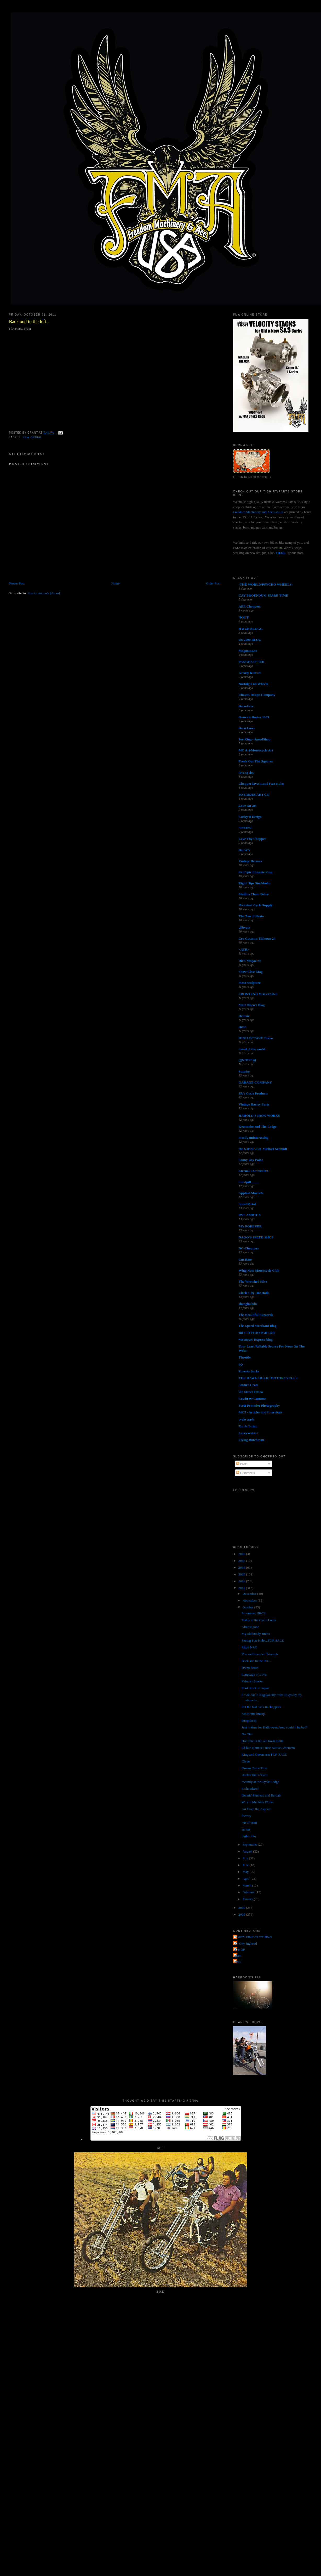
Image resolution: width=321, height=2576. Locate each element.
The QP (239, 1949)
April (247, 1879)
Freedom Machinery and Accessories (258, 512)
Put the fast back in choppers (261, 1707)
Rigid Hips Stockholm (255, 883)
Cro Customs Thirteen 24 (257, 938)
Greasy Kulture (250, 673)
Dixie (242, 1027)
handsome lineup (253, 1714)
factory (246, 1816)
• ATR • (244, 949)
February (249, 1892)
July (246, 1858)
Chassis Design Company (257, 695)
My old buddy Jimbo (256, 1634)
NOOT (244, 617)
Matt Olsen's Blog (252, 1005)
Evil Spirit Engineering (255, 872)
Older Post (213, 583)
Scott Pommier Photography (259, 1405)
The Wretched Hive (253, 1281)
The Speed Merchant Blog (258, 1326)
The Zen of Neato (251, 916)
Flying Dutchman (251, 1440)
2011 (242, 1588)
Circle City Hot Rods (254, 1293)
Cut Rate (245, 1259)
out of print (249, 1823)
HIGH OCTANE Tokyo (256, 1038)
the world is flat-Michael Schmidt (263, 1149)
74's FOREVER (250, 1226)
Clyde (246, 1761)
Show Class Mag (251, 972)
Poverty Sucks (249, 1371)
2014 (242, 1567)
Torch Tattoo (248, 1426)
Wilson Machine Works (257, 1802)
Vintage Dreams (250, 861)
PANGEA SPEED (251, 662)
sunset (246, 1829)
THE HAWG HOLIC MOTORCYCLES (268, 1378)
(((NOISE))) (247, 1060)
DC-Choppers (249, 1248)
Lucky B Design (250, 817)
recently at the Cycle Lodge (260, 1782)
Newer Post (17, 583)
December (250, 1594)
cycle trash (246, 1419)
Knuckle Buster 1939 (254, 717)
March (247, 1885)
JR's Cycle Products (253, 1093)
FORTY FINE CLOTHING (253, 1937)
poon (237, 1961)
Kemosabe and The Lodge (258, 1127)
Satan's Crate (248, 1385)
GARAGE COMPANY (255, 1082)
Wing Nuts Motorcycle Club (259, 1270)
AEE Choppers (250, 606)
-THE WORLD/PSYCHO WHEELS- (266, 584)
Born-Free (246, 706)
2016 (242, 1554)
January (248, 1899)
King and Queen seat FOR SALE (264, 1754)
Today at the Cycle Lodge (259, 1620)
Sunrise (244, 1071)
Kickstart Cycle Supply (255, 905)
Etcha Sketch (250, 1789)
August (248, 1851)
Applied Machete (251, 1193)
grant (238, 1955)
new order (31, 437)
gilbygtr (244, 927)
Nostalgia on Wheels (253, 684)
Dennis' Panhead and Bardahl (262, 1795)
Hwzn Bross (250, 1668)
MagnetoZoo (248, 651)
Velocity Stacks (252, 1681)
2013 (242, 1574)
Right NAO (249, 1647)
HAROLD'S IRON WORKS (259, 1116)
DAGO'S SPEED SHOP (256, 1237)
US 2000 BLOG (250, 640)
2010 (242, 1908)
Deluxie (244, 1016)
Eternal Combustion (253, 1171)
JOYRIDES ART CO (254, 794)
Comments (245, 1473)
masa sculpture (250, 983)
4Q (241, 1364)
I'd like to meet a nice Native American (268, 1748)
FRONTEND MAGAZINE (258, 994)
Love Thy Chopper (252, 839)
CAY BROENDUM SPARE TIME (263, 595)
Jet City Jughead (245, 1943)
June (246, 1865)
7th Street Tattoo (251, 1392)
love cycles (246, 773)
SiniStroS (246, 828)
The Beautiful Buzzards (256, 1315)
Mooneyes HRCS (253, 1613)
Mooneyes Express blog (256, 1340)
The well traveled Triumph (260, 1654)
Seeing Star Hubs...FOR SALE (263, 1640)
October (248, 1607)
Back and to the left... (29, 321)
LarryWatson (248, 1433)
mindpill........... (249, 1182)
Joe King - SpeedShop (255, 739)
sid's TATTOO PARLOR (257, 1333)
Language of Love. (254, 1674)
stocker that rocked (254, 1775)
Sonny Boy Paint (251, 1160)
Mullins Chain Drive (253, 894)
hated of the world (252, 1049)
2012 (242, 1581)
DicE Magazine (250, 961)
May (246, 1872)
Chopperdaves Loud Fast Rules (261, 783)
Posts (241, 1464)
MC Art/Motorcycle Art (256, 750)
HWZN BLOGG (251, 629)
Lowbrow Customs (252, 1399)
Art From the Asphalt (256, 1809)
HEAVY (244, 850)
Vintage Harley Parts (254, 1104)
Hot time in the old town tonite (262, 1741)
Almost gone (250, 1627)
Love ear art (247, 805)
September (250, 1845)
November (250, 1600)
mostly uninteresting (253, 1138)
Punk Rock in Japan (255, 1688)
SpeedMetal (247, 1204)
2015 (242, 1561)
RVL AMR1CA (250, 1215)
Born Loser (247, 728)
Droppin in (249, 1720)
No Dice (247, 1734)
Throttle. (245, 1357)
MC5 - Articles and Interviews (261, 1412)
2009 (242, 1914)
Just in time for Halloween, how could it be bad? (275, 1727)
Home (115, 583)
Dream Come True (254, 1768)
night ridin (249, 1836)
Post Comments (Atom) (44, 593)
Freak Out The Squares (256, 761)
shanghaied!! (248, 1304)
